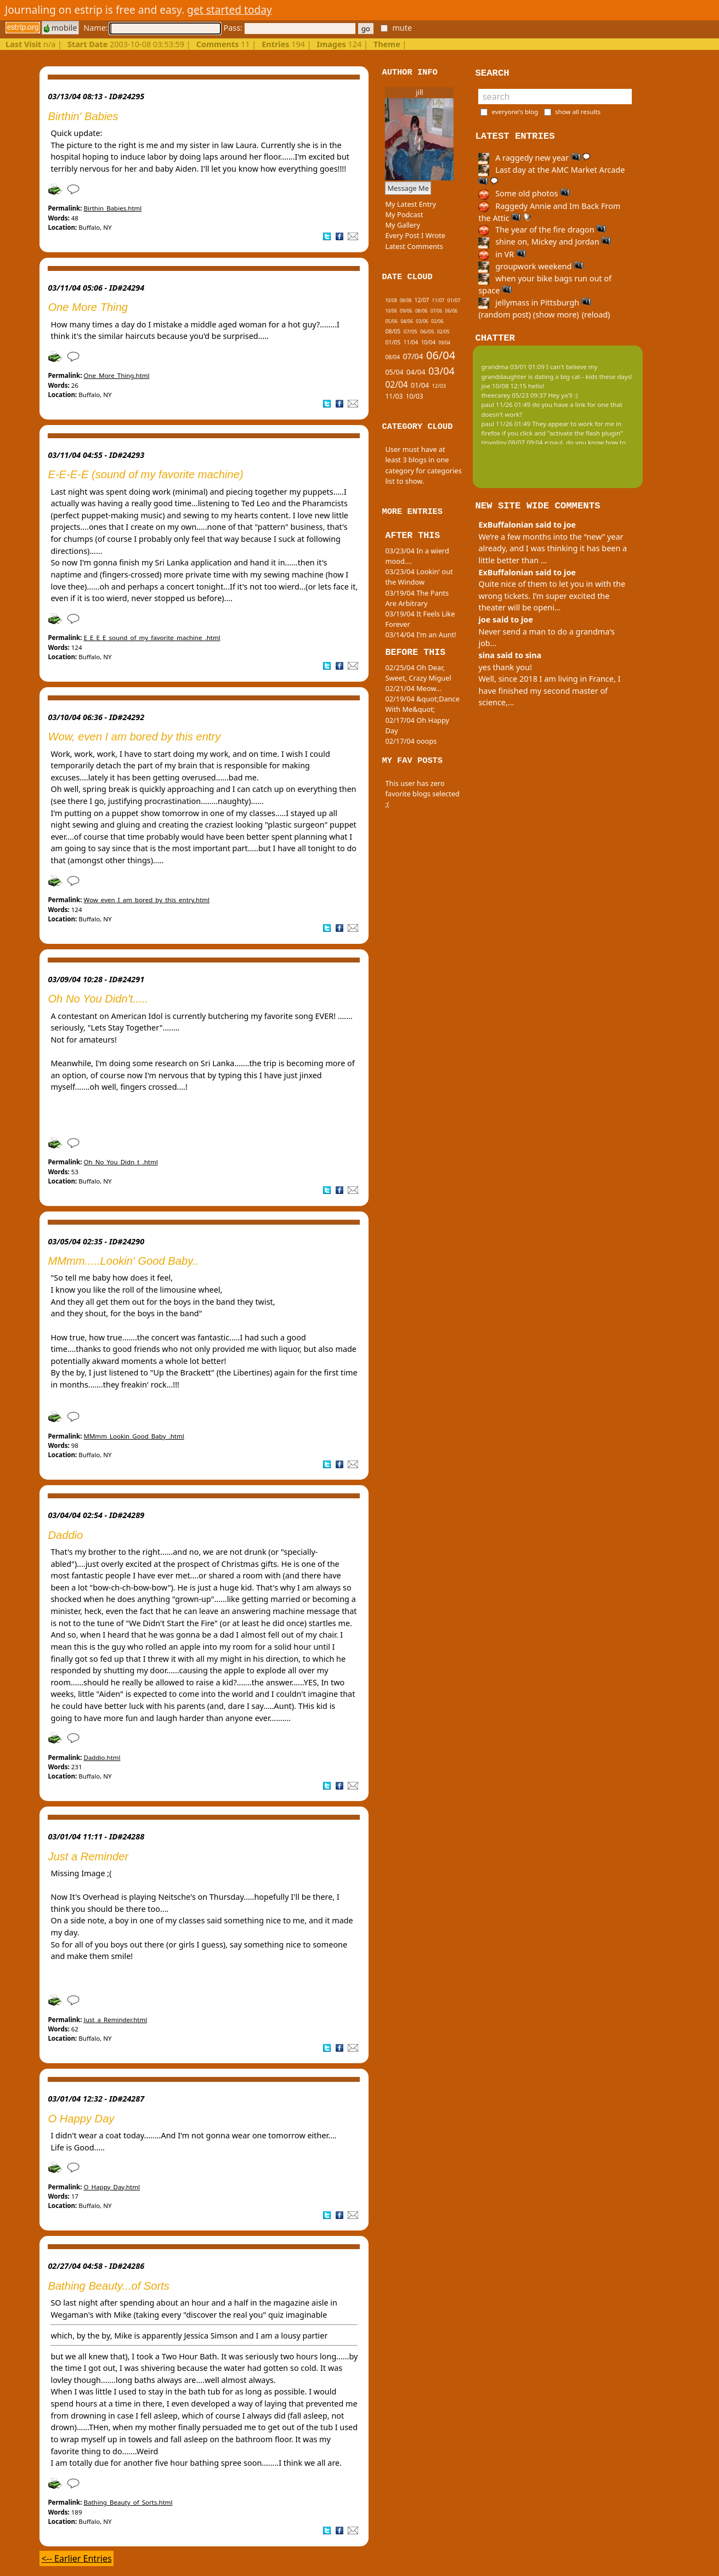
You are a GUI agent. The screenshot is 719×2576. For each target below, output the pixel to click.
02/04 (396, 384)
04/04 (416, 372)
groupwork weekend (531, 266)
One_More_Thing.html (116, 375)
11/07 (438, 300)
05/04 (394, 372)
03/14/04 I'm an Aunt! (420, 634)
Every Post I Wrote (415, 235)
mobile (60, 27)
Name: (151, 27)
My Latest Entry (410, 204)
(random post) (504, 314)
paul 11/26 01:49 (505, 404)
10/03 (414, 396)
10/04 (428, 342)
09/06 (406, 311)
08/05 (392, 331)
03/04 (441, 370)
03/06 (422, 321)
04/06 (406, 321)
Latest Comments (414, 246)
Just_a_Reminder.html (115, 2019)
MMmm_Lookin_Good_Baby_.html (133, 1436)
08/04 (392, 357)
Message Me (408, 188)
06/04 (440, 355)
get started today (229, 9)
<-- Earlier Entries (76, 2558)
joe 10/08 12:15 (503, 386)
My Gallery (402, 225)
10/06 (391, 311)
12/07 (422, 300)
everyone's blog (514, 111)
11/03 (394, 396)
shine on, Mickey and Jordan (544, 241)
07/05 (410, 331)
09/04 (444, 342)
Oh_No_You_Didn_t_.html (120, 1162)
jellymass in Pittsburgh (534, 302)
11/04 (411, 342)
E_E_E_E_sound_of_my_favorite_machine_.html (151, 637)
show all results (578, 111)
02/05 (443, 332)
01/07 (454, 300)
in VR (501, 254)
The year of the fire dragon (542, 229)
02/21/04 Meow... (413, 688)
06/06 (451, 311)
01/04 (420, 385)
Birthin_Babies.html (112, 208)
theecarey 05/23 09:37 (513, 395)
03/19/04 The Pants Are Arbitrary (417, 598)
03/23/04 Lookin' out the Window (418, 577)
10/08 (391, 300)
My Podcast (404, 214)
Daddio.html (101, 1757)
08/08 (405, 300)
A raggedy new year (534, 157)
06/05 (427, 331)
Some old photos (524, 193)
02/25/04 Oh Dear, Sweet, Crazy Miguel (418, 673)
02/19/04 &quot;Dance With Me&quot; (422, 704)
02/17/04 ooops (411, 741)
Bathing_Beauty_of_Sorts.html (127, 2502)
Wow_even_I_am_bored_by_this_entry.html (146, 900)
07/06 (436, 311)
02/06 (437, 321)
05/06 (391, 321)
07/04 (413, 356)
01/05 (392, 342)
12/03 (439, 385)
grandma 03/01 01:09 (513, 367)
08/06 (421, 311)
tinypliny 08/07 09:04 (511, 442)
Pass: (289, 27)
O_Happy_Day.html (111, 2187)
